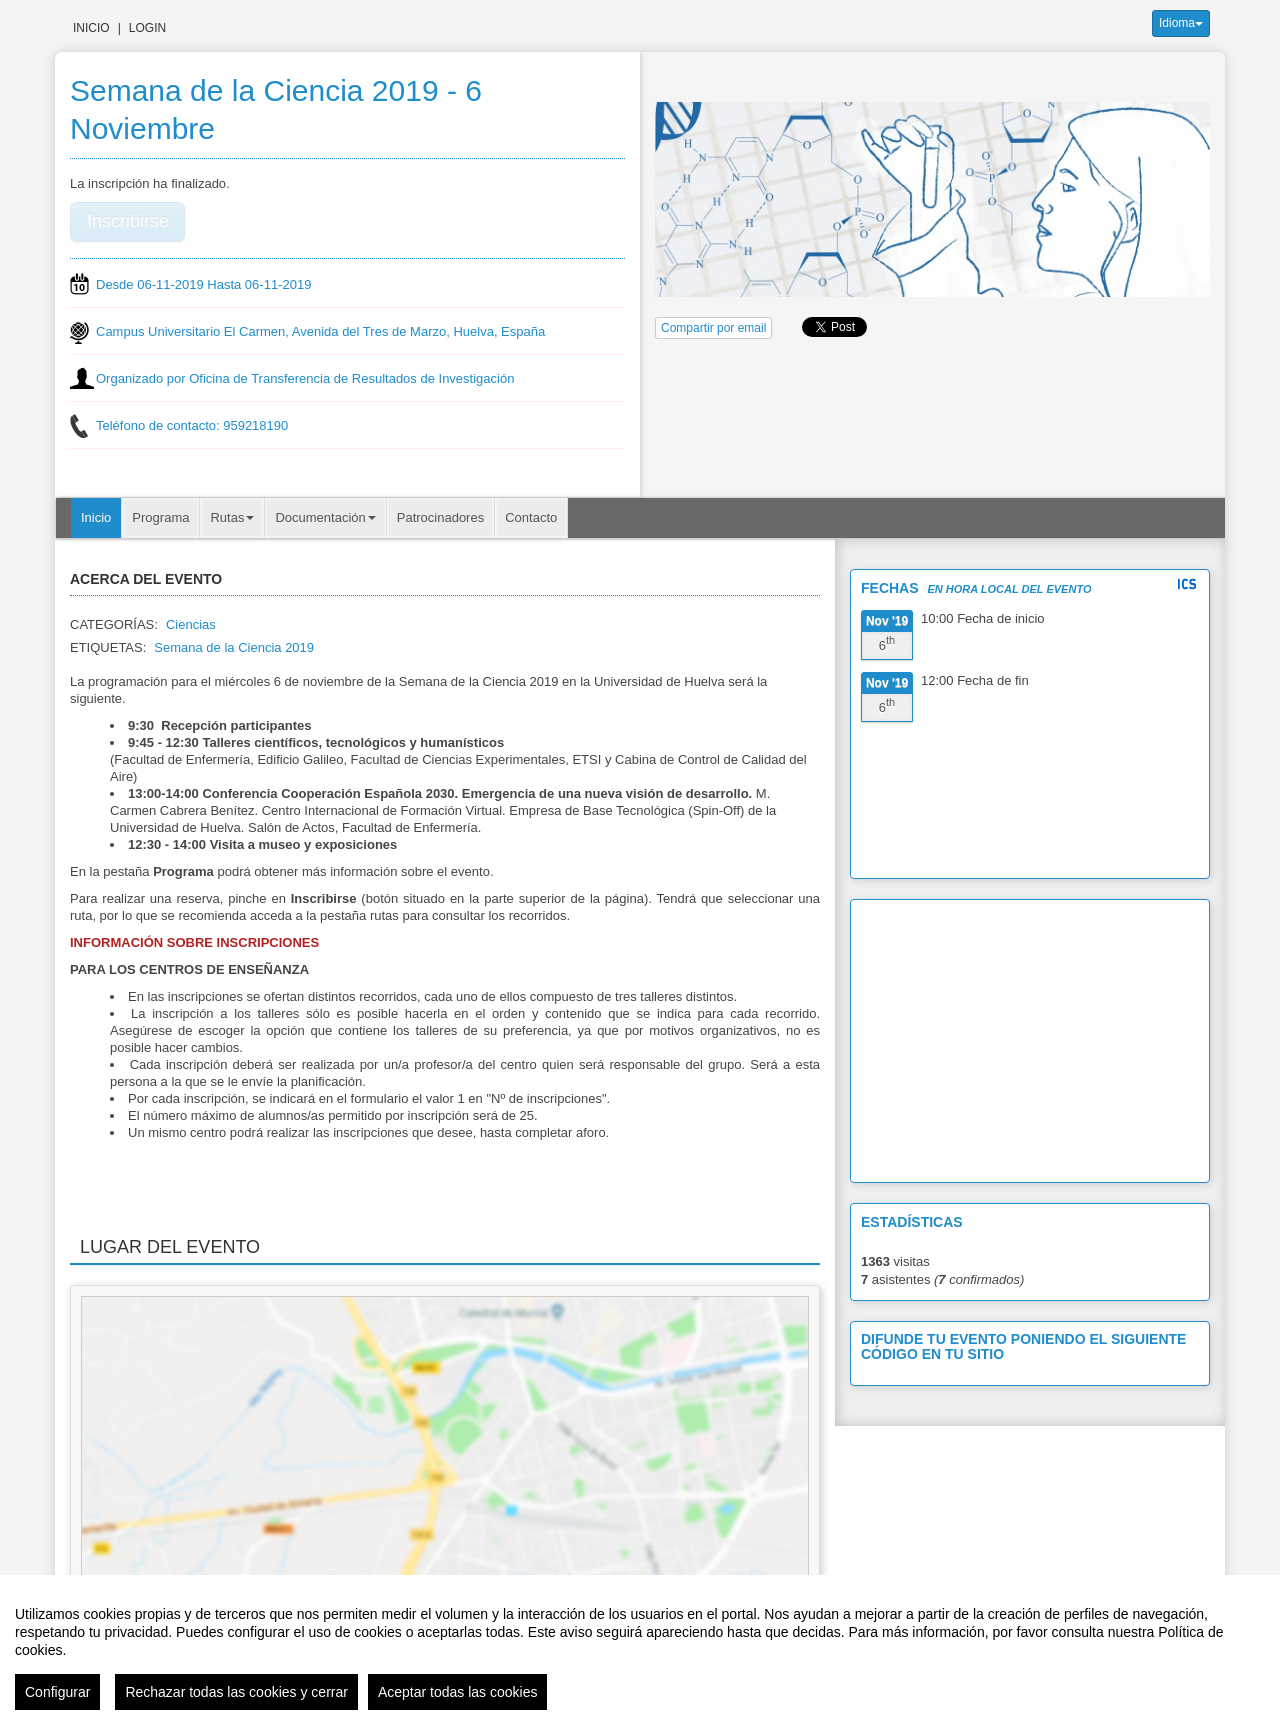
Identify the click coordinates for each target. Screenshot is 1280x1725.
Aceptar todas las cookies (458, 1692)
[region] (640, 1650)
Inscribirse (128, 221)
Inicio (91, 28)
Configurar (57, 1692)
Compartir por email (713, 328)
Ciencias (191, 624)
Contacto (531, 517)
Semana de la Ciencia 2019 (234, 647)
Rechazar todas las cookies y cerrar (236, 1692)
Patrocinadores (440, 517)
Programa (160, 517)
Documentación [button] (325, 517)
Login (147, 28)
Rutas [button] (232, 517)
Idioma (1181, 23)
